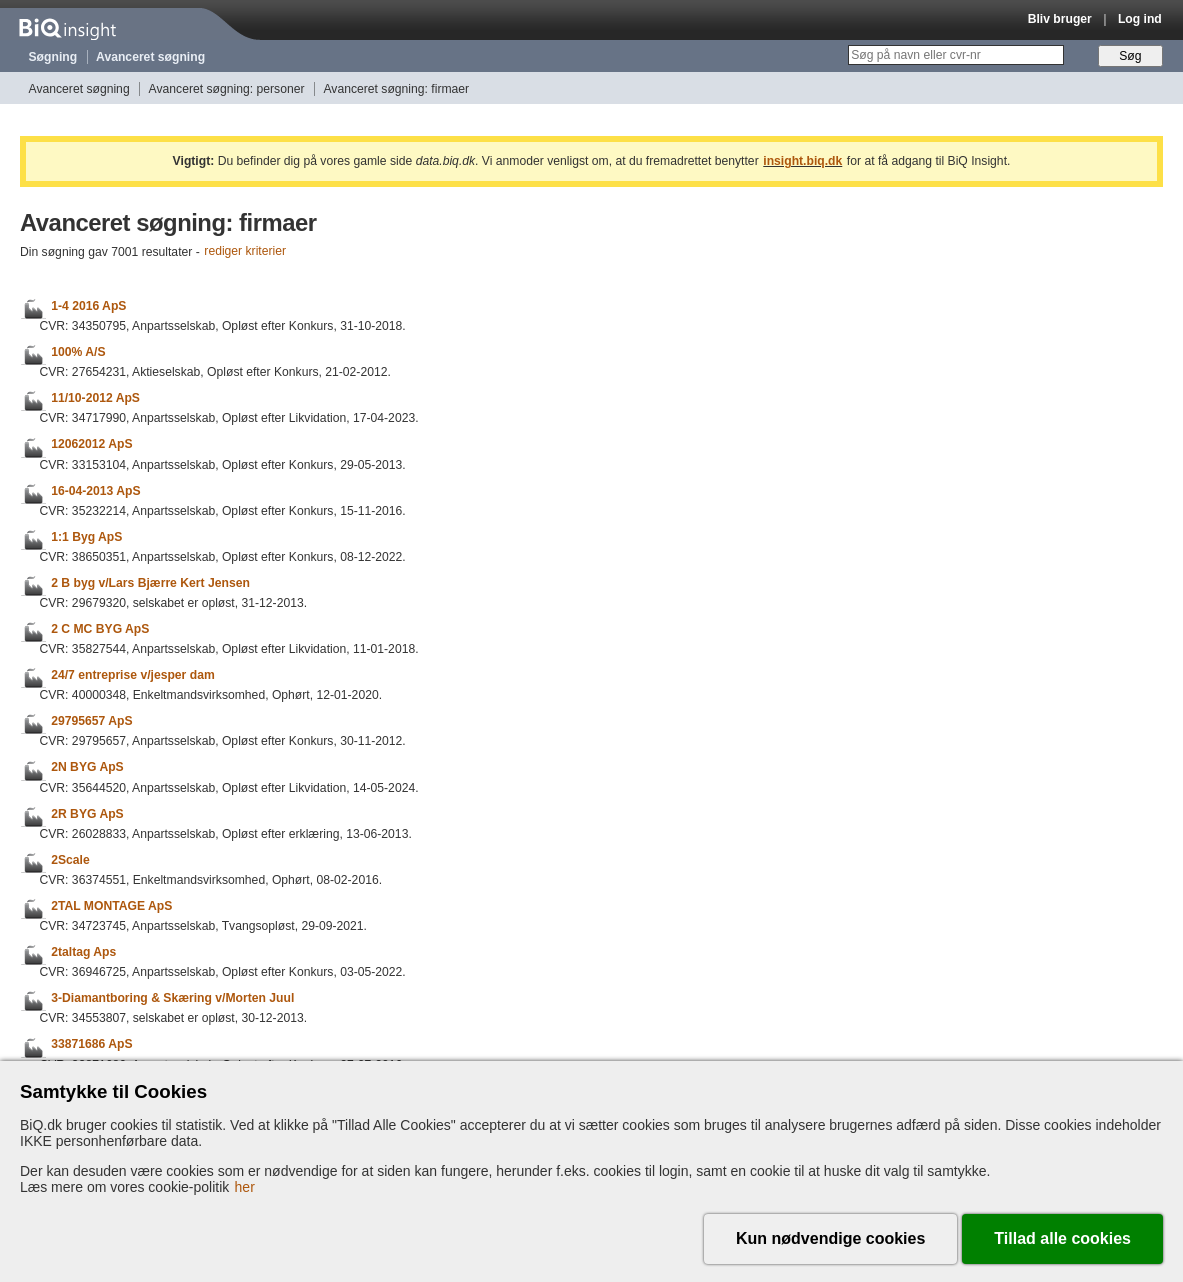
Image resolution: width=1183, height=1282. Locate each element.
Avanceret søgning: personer (227, 89)
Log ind (1140, 19)
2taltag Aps (83, 952)
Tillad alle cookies (1062, 1238)
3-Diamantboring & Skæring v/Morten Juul (172, 998)
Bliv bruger (1060, 19)
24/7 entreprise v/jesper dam (133, 675)
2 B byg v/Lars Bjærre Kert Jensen (150, 583)
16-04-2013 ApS (95, 491)
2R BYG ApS (87, 814)
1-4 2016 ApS (88, 306)
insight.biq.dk (802, 161)
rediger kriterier (245, 252)
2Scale (70, 860)
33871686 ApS (91, 1045)
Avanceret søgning (150, 57)
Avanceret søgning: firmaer (396, 89)
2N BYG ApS (87, 768)
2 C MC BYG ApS (100, 629)
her (245, 1187)
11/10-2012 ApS (95, 398)
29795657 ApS (91, 721)
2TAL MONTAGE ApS (111, 906)
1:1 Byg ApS (86, 537)
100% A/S (78, 352)
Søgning (53, 57)
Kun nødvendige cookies (830, 1238)
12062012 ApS (91, 445)
